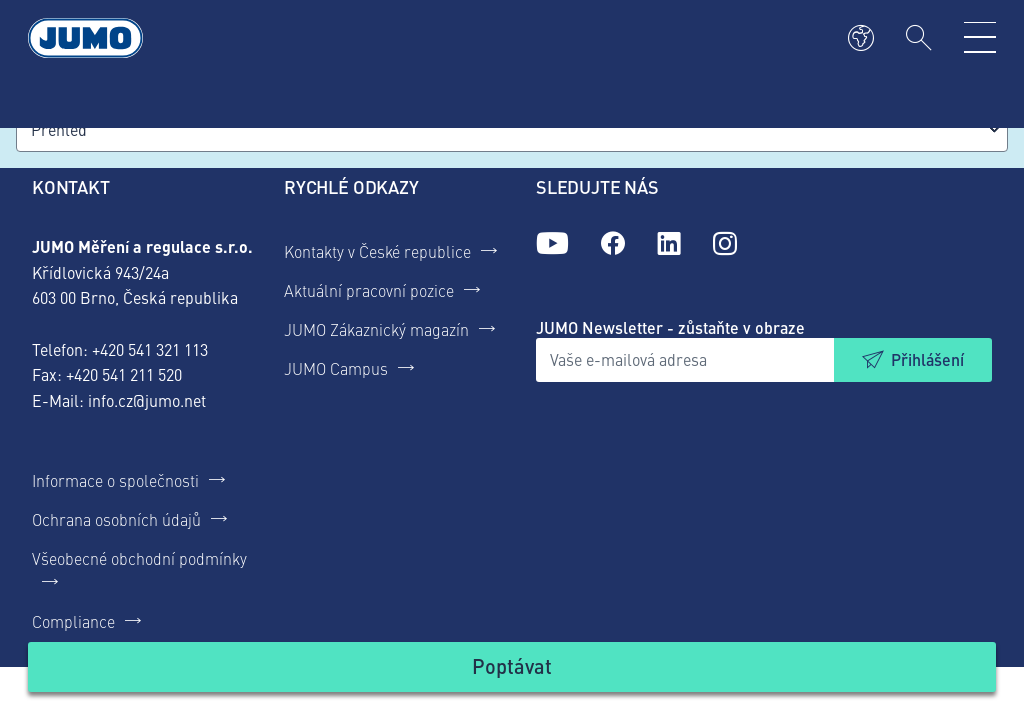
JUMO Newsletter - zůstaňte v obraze (670, 327)
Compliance (73, 621)
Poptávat (512, 665)
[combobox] (512, 129)
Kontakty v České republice (377, 251)
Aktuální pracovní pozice (369, 290)
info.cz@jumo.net (147, 400)
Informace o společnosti (115, 480)
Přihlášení (927, 359)
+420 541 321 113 (150, 349)
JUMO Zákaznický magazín (376, 329)
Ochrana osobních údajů (116, 519)
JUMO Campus (336, 368)
